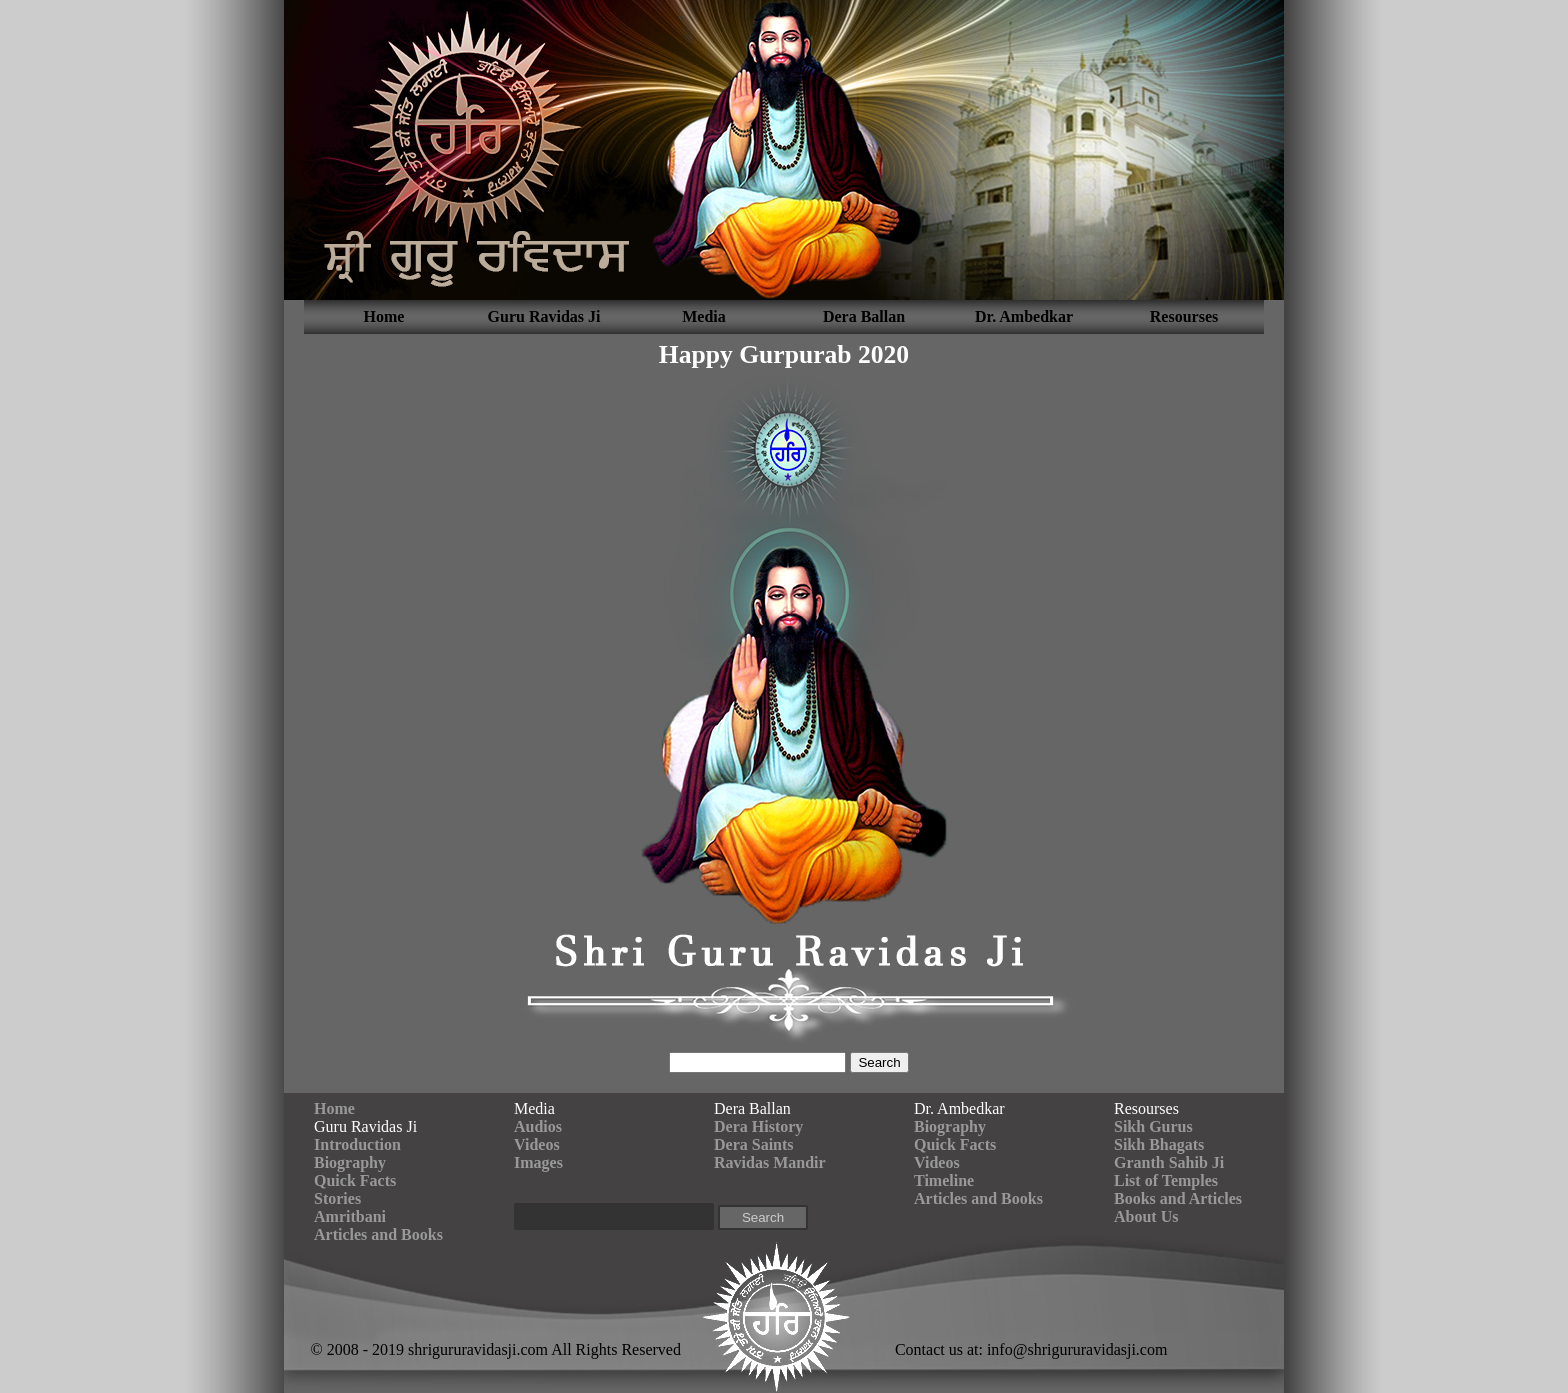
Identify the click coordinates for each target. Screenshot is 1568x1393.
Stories (337, 1198)
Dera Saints (754, 1144)
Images (538, 1162)
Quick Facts (355, 1180)
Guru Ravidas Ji (544, 316)
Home (384, 316)
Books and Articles (1178, 1198)
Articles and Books (378, 1234)
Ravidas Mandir (770, 1162)
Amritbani (350, 1216)
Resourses (1184, 316)
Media (704, 316)
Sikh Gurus (1153, 1126)
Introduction (357, 1144)
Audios (538, 1126)
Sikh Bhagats (1159, 1144)
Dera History (758, 1126)
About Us (1146, 1216)
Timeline (944, 1180)
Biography (350, 1162)
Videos (537, 1144)
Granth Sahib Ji (1169, 1162)
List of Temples (1166, 1180)
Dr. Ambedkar (1024, 316)
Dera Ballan (864, 316)
